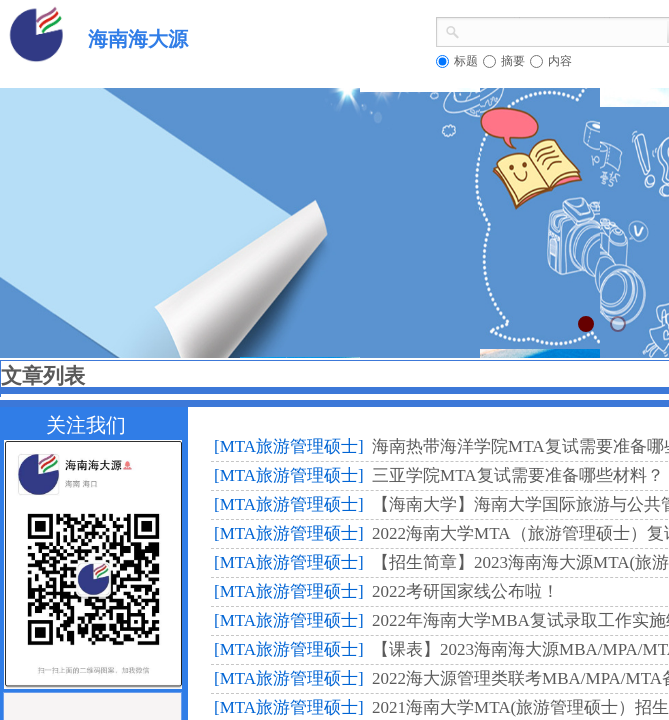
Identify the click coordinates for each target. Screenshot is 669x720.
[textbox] (563, 30)
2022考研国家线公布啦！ (465, 591)
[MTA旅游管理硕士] (289, 446)
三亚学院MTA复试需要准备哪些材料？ (517, 475)
